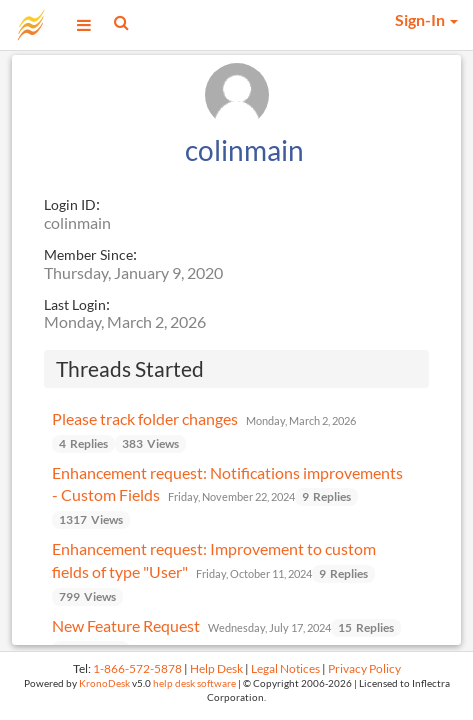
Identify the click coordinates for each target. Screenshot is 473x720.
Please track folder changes (145, 418)
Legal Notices (285, 668)
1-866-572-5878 (137, 668)
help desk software (194, 683)
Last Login (75, 304)
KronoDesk (104, 683)
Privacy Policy (364, 668)
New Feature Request (126, 625)
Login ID (70, 204)
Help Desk (216, 668)
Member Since (88, 254)
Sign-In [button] (426, 19)
